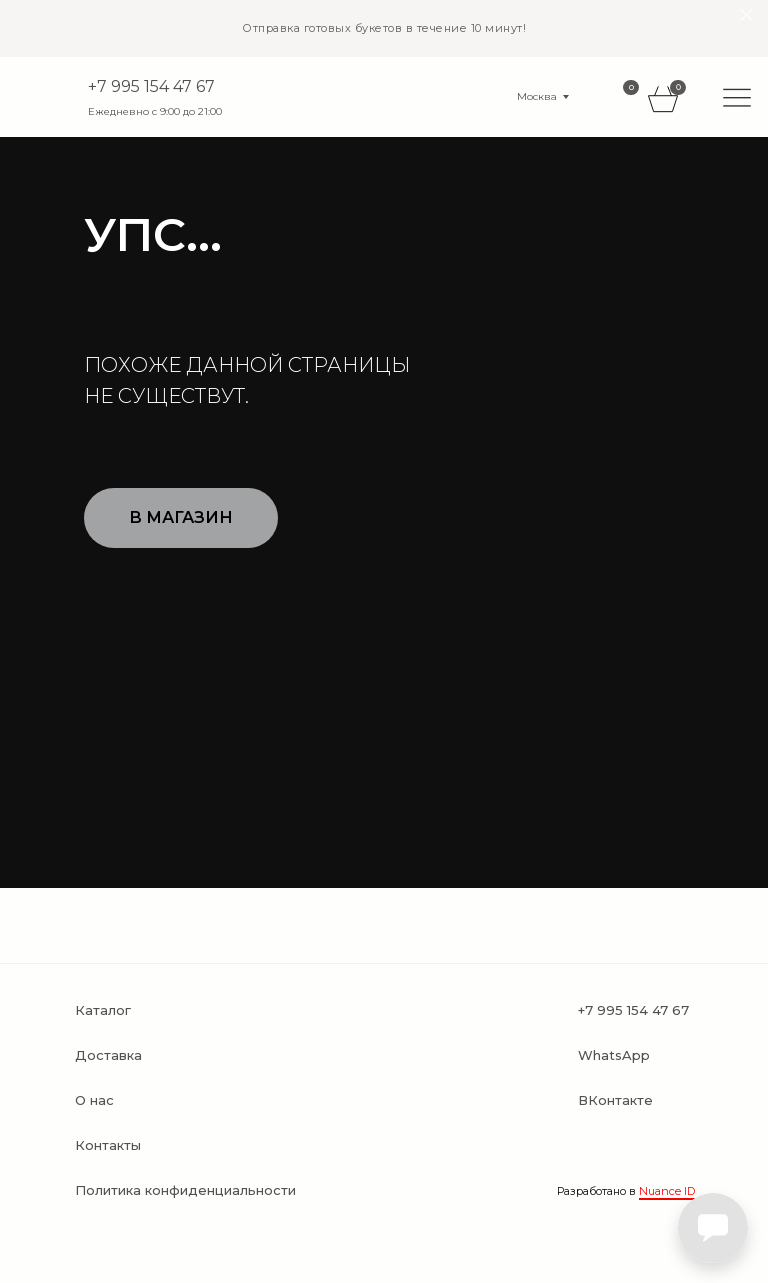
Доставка (108, 1055)
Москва (537, 96)
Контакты (108, 1145)
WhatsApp (614, 1055)
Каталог (103, 1010)
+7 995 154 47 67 (151, 86)
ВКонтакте (615, 1100)
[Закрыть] (746, 15)
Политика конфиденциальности (185, 1190)
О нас (94, 1100)
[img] (737, 97)
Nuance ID (667, 1191)
